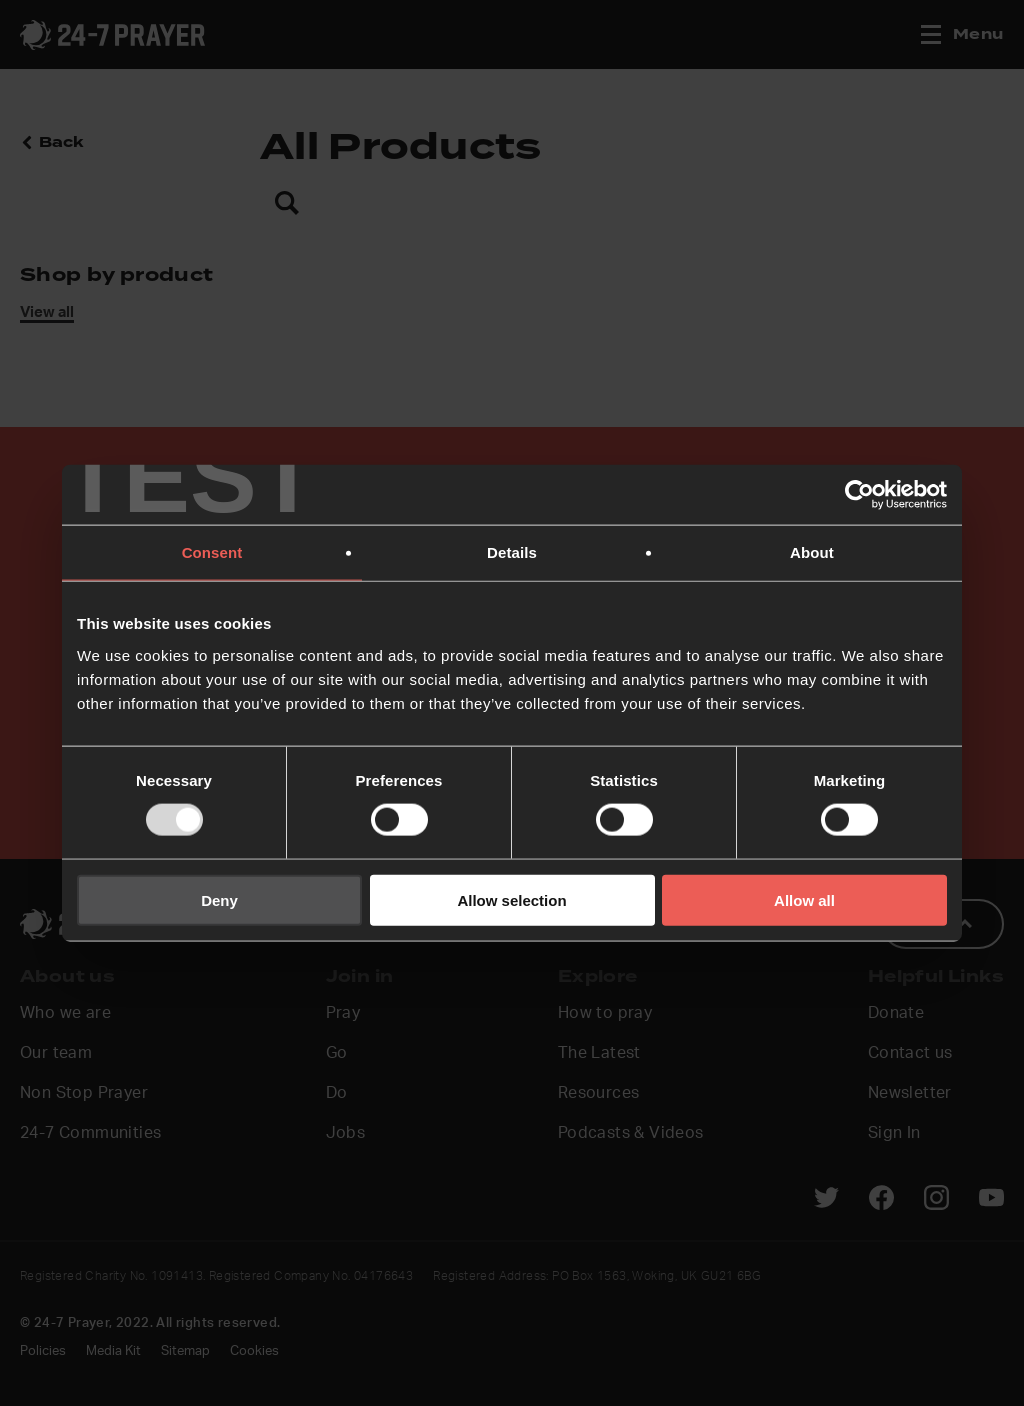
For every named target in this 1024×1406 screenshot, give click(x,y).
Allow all (804, 899)
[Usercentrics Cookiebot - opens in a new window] (859, 495)
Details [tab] (512, 552)
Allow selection (511, 899)
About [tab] (812, 552)
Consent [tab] (212, 552)
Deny (219, 899)
